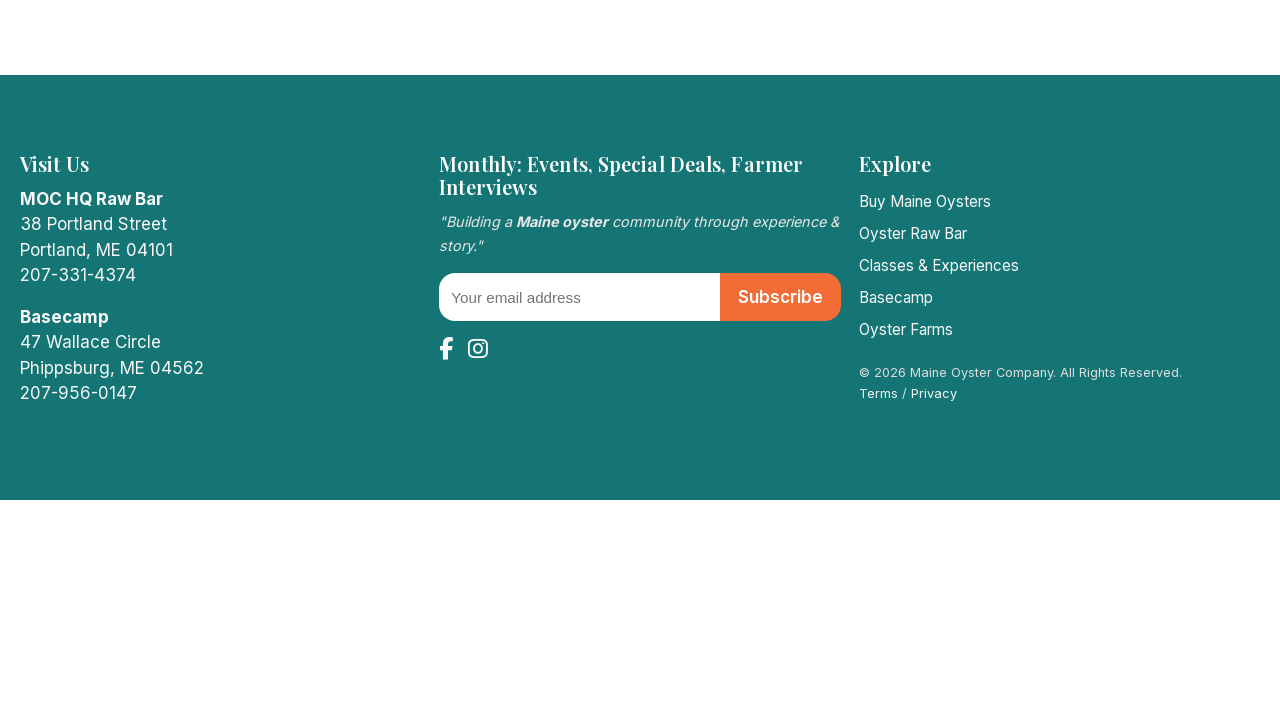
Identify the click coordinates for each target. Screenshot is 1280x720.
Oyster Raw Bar (913, 233)
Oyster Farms (906, 329)
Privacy (934, 393)
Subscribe (780, 297)
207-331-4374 (78, 275)
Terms (878, 393)
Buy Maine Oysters (925, 201)
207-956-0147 (78, 393)
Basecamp (896, 297)
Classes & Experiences (939, 265)
